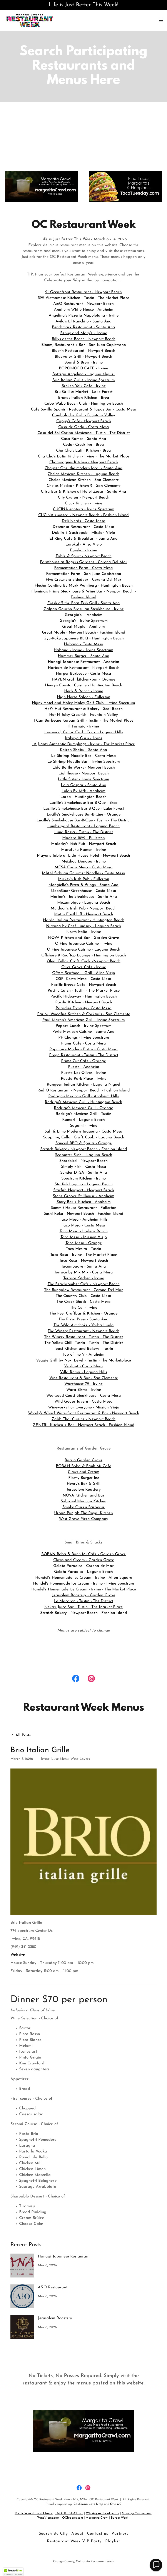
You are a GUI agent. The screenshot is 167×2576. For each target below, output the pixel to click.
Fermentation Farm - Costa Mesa (83, 568)
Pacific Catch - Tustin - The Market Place (84, 991)
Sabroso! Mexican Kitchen (83, 1501)
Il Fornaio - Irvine (83, 726)
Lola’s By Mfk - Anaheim (83, 791)
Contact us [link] (97, 2534)
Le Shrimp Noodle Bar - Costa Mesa (83, 756)
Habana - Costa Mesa (83, 644)
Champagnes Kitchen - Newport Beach (83, 462)
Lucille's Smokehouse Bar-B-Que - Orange (83, 815)
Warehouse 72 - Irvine (83, 1384)
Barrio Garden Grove (83, 1460)
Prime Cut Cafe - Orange (83, 1061)
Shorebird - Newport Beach (83, 1161)
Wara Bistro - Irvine (83, 1390)
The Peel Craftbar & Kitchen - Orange (83, 1313)
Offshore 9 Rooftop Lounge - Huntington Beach (83, 955)
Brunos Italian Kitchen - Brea (83, 398)
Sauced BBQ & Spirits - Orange (83, 1143)
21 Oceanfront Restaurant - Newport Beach (83, 292)
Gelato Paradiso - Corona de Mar (83, 1566)
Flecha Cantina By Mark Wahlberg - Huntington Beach (84, 586)
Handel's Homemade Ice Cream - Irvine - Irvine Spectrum (83, 1584)
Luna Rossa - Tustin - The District (83, 832)
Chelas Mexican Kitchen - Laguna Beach (83, 474)
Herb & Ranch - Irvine (83, 691)
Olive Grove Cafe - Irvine (83, 967)
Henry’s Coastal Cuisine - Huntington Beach (83, 685)
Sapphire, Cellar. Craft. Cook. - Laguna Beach (83, 1137)
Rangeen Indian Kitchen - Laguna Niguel (83, 1085)
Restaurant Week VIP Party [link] (74, 2541)
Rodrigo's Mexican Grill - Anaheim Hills (83, 1096)
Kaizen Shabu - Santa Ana (83, 750)
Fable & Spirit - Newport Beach (84, 556)
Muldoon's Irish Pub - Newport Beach (84, 908)
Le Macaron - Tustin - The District (83, 1601)
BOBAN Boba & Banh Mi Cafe (83, 1466)
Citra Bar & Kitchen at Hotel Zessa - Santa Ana (83, 492)
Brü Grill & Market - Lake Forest (83, 392)
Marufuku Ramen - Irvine (83, 850)
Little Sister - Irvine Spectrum (83, 779)
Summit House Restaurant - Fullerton (83, 1208)
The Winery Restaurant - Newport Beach (83, 1331)
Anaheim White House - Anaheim (83, 310)
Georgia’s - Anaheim (83, 615)
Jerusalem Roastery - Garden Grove (83, 1595)
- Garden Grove (104, 938)
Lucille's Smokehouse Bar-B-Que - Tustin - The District (84, 820)
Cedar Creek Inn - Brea (83, 445)
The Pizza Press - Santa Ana (83, 1319)
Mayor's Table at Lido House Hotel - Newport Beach (83, 856)
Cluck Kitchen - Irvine (83, 503)
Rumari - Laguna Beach (83, 1120)
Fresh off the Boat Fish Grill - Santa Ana (83, 603)
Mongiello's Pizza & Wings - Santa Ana (83, 885)
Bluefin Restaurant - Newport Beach (83, 351)
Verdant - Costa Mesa (83, 1366)
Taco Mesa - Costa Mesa (83, 1225)
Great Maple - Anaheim (83, 627)
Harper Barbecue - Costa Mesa (83, 674)
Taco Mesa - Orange (83, 1243)
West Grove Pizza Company (83, 1519)
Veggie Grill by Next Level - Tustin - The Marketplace (83, 1360)
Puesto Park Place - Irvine (83, 1079)
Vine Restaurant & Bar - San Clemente (83, 1378)
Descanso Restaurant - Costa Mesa (83, 527)
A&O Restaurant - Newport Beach (83, 304)
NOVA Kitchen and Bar (69, 938)
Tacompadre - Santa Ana (83, 1267)
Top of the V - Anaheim (83, 1355)
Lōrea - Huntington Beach (83, 797)
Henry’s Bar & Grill (83, 1484)
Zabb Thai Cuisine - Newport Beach (83, 1419)
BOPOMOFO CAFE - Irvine (83, 368)
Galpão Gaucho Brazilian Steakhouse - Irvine (83, 609)
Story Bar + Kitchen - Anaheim (84, 1202)
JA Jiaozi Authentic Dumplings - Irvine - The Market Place (83, 744)
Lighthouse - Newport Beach (83, 773)
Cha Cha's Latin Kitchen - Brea (83, 451)
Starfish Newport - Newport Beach (83, 1190)
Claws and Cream (83, 1472)
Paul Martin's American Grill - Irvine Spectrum (83, 1020)
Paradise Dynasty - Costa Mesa (84, 1008)
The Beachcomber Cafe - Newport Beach (84, 1284)
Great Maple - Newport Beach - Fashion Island (83, 633)
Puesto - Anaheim (83, 1067)
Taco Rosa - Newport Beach (83, 1261)
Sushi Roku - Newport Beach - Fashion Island (83, 1214)
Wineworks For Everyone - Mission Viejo (83, 1407)
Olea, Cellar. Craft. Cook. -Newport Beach (83, 961)
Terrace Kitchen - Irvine (83, 1278)
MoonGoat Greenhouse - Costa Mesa (83, 891)
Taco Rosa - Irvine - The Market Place (83, 1255)
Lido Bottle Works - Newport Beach (83, 768)
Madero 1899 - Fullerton (83, 838)
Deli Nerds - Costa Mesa (83, 521)
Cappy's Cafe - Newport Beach (83, 421)
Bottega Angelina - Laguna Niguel (83, 374)
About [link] (77, 2534)
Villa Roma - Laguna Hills (83, 1372)
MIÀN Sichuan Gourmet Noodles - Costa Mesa (83, 873)
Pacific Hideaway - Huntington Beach (83, 996)
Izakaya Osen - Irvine (83, 738)
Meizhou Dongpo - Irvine (84, 861)
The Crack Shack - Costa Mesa (84, 1302)
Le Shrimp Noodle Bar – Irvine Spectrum (83, 762)
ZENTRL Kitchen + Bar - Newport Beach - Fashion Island (83, 1425)
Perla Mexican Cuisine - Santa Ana (83, 1032)
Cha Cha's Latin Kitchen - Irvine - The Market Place (83, 456)
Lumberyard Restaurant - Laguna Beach (83, 826)
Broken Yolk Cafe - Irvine (84, 386)
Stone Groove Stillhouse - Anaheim (83, 1196)
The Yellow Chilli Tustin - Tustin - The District (83, 1343)
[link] (28, 20)
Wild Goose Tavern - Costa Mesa (83, 1402)
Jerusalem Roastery (84, 1490)
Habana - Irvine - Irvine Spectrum (83, 650)
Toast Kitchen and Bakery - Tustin (83, 1349)
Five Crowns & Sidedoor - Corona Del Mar (83, 580)
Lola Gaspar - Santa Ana (83, 785)
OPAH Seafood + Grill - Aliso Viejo (83, 973)
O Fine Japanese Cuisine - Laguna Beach (83, 950)
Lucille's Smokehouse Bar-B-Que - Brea (83, 803)
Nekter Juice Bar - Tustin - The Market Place (83, 1607)
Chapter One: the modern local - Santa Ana (83, 468)
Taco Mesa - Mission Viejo (83, 1237)
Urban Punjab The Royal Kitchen (83, 1513)
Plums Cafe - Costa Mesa (83, 1043)
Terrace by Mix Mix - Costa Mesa (83, 1272)
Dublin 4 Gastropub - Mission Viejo (83, 533)
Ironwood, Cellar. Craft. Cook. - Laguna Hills (83, 732)
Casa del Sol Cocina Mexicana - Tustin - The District (83, 433)
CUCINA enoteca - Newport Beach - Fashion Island (83, 515)
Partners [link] (120, 2534)
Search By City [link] (53, 2534)
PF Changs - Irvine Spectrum (83, 1038)
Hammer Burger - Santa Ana (83, 656)
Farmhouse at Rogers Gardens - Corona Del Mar (83, 562)
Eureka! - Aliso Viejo (83, 544)
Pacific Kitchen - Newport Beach (83, 1002)
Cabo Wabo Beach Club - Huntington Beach (83, 404)
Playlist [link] (112, 2541)
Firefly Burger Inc (83, 1478)
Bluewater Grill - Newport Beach (83, 357)
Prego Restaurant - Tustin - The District (83, 1055)
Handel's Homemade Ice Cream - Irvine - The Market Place (83, 1589)
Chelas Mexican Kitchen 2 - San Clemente (83, 486)
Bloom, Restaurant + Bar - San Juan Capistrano (83, 345)
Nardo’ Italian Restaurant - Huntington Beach (83, 920)
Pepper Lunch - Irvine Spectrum (84, 1026)
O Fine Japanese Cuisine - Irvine (83, 944)
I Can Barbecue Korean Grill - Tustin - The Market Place (83, 721)
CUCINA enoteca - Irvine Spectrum (83, 509)
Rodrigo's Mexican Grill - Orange (83, 1108)
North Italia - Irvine (83, 932)
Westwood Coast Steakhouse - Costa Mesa (83, 1396)
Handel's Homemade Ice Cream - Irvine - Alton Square (83, 1578)
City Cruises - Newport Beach (83, 498)
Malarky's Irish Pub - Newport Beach (83, 844)
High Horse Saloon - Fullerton (83, 697)
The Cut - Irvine (83, 1308)
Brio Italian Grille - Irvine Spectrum (83, 380)
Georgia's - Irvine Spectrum (84, 621)
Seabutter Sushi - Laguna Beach (83, 1155)
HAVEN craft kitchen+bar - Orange (83, 679)
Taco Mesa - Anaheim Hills (83, 1220)
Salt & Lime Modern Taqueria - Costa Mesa (83, 1132)
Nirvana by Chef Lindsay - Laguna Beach (83, 926)
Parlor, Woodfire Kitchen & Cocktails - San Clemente (83, 1014)
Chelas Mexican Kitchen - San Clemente (83, 480)
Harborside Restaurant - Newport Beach (83, 668)
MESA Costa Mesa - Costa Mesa (84, 867)
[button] (161, 19)
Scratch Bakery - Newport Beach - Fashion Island (83, 1149)
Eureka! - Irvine (83, 550)
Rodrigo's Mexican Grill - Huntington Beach (83, 1102)
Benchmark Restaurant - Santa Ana (83, 327)
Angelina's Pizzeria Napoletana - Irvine (84, 316)
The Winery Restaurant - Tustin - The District (83, 1337)
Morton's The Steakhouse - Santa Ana (83, 897)
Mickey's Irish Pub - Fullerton (83, 879)
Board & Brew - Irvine (83, 362)
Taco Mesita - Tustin (83, 1249)
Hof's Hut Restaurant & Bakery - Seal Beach (83, 709)
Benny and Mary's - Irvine (83, 333)
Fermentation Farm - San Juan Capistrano (83, 574)
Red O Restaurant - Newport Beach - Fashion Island (83, 1090)
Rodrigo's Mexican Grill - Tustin (83, 1114)
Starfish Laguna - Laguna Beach (84, 1184)
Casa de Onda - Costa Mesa (83, 427)
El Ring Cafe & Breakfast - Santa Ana (83, 539)
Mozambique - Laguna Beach (83, 903)
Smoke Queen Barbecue (83, 1507)
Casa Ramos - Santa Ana (83, 439)
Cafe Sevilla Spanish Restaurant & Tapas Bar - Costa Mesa (83, 409)
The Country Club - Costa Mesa (83, 1296)
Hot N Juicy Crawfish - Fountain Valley (83, 715)
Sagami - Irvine (83, 1126)
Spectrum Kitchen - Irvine (83, 1178)
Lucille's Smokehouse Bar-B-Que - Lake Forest (83, 809)
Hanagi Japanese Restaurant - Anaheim (83, 662)
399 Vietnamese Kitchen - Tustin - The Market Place (83, 298)
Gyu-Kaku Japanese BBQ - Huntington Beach (83, 638)
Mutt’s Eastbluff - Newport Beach (83, 914)
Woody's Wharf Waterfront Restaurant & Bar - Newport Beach (83, 1413)
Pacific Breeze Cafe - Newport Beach (83, 985)
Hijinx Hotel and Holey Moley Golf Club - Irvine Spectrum (83, 703)
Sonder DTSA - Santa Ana (83, 1173)
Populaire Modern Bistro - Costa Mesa (83, 1049)
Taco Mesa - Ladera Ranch (84, 1231)
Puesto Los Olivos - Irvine (83, 1073)
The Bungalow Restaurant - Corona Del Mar (83, 1290)
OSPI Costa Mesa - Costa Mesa (83, 979)
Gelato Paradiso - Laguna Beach (83, 1572)
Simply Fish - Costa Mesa (83, 1167)
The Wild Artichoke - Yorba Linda (83, 1325)
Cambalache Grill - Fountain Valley (83, 415)
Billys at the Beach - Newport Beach (83, 339)
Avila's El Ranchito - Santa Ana (83, 321)
